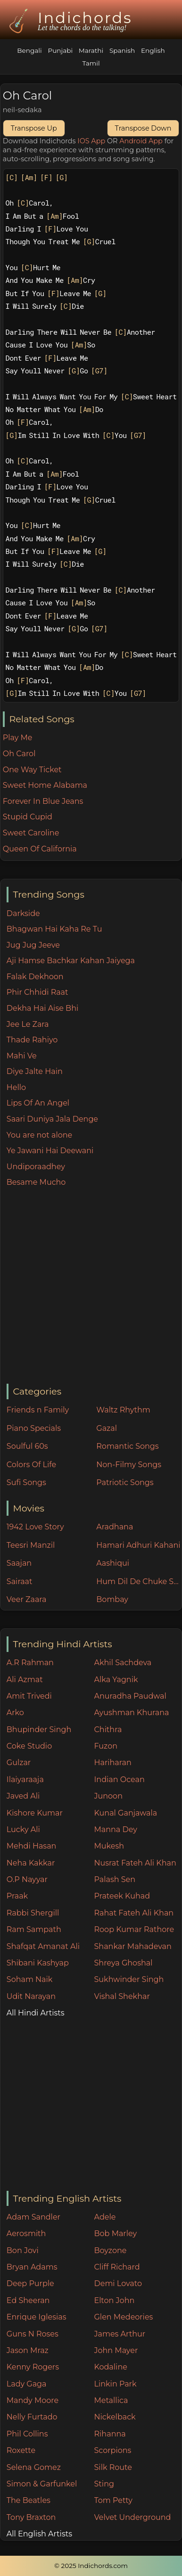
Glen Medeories (123, 2316)
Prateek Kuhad (122, 1895)
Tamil (90, 63)
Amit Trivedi (29, 1696)
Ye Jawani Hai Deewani (50, 1150)
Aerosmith (26, 2233)
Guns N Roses (32, 2333)
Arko (15, 1712)
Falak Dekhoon (35, 976)
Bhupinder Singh (39, 1729)
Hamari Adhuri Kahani (138, 1545)
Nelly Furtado (32, 2416)
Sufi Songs (26, 1482)
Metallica (111, 2400)
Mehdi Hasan (32, 1845)
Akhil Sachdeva (123, 1662)
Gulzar (19, 1762)
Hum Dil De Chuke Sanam (139, 1581)
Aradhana (114, 1526)
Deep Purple (30, 2283)
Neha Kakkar (31, 1862)
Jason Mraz (28, 2350)
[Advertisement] (88, 1286)
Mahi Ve (22, 1055)
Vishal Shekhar (122, 1996)
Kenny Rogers (33, 2366)
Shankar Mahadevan (133, 1946)
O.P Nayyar (27, 1879)
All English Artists (39, 2533)
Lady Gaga (27, 2383)
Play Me (18, 737)
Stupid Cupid (27, 816)
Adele (105, 2217)
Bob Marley (115, 2233)
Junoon (108, 1796)
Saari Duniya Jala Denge (52, 1119)
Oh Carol (19, 753)
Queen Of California (40, 848)
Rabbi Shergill (33, 1912)
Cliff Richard (117, 2266)
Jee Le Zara (28, 1024)
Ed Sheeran (28, 2300)
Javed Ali (23, 1796)
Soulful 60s (27, 1446)
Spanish (122, 50)
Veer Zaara (27, 1599)
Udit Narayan (31, 1996)
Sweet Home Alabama (45, 785)
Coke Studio (29, 1746)
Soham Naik (30, 1979)
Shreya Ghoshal (123, 1962)
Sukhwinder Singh (129, 1979)
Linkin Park (115, 2383)
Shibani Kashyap (38, 1962)
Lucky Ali (23, 1829)
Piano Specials (34, 1428)
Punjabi (60, 50)
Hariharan (113, 1762)
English (153, 50)
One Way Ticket (32, 769)
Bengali (29, 50)
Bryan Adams (32, 2266)
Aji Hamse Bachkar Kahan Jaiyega (71, 960)
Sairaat (20, 1581)
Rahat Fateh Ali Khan (134, 1912)
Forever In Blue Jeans (43, 801)
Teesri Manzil (31, 1545)
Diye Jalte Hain (35, 1071)
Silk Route (113, 2467)
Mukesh (109, 1845)
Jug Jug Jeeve (33, 945)
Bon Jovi (23, 2250)
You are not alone (39, 1135)
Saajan (19, 1563)
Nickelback (115, 2416)
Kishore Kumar (35, 1812)
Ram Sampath (34, 1929)
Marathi (91, 50)
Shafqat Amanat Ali (43, 1946)
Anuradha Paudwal (130, 1696)
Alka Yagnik (116, 1679)
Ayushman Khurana (131, 1712)
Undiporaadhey (36, 1166)
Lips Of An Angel (38, 1102)
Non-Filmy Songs (128, 1464)
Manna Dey (115, 1829)
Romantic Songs (127, 1446)
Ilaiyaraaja (25, 1779)
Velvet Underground (132, 2517)
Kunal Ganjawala (125, 1812)
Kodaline (110, 2366)
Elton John (114, 2300)
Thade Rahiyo (32, 1039)
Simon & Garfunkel (42, 2483)
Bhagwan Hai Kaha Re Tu (54, 929)
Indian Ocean (119, 1779)
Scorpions (113, 2450)
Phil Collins (27, 2433)
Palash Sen (115, 1879)
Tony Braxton (31, 2517)
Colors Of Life (31, 1464)
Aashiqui (112, 1563)
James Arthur (120, 2333)
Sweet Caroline (31, 832)
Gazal (106, 1428)
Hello (16, 1087)
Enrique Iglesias (36, 2316)
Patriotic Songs (124, 1482)
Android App (141, 141)
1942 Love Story (35, 1526)
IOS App (91, 141)
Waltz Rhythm (123, 1409)
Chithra (108, 1729)
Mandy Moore (32, 2400)
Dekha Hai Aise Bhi (42, 1008)
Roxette (21, 2450)
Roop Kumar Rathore (134, 1929)
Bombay (112, 1599)
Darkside (23, 913)
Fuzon (105, 1746)
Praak (17, 1895)
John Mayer (116, 2350)
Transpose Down (143, 128)
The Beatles (28, 2500)
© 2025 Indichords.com (91, 2565)
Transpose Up (34, 128)
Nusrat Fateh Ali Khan (135, 1862)
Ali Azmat (25, 1679)
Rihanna (110, 2433)
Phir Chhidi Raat (37, 992)
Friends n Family (38, 1409)
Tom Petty (113, 2500)
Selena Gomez (34, 2467)
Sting (104, 2483)
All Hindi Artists (36, 2012)
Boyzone (110, 2250)
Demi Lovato (118, 2283)
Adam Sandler (33, 2217)
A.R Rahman (30, 1662)
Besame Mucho (36, 1182)
